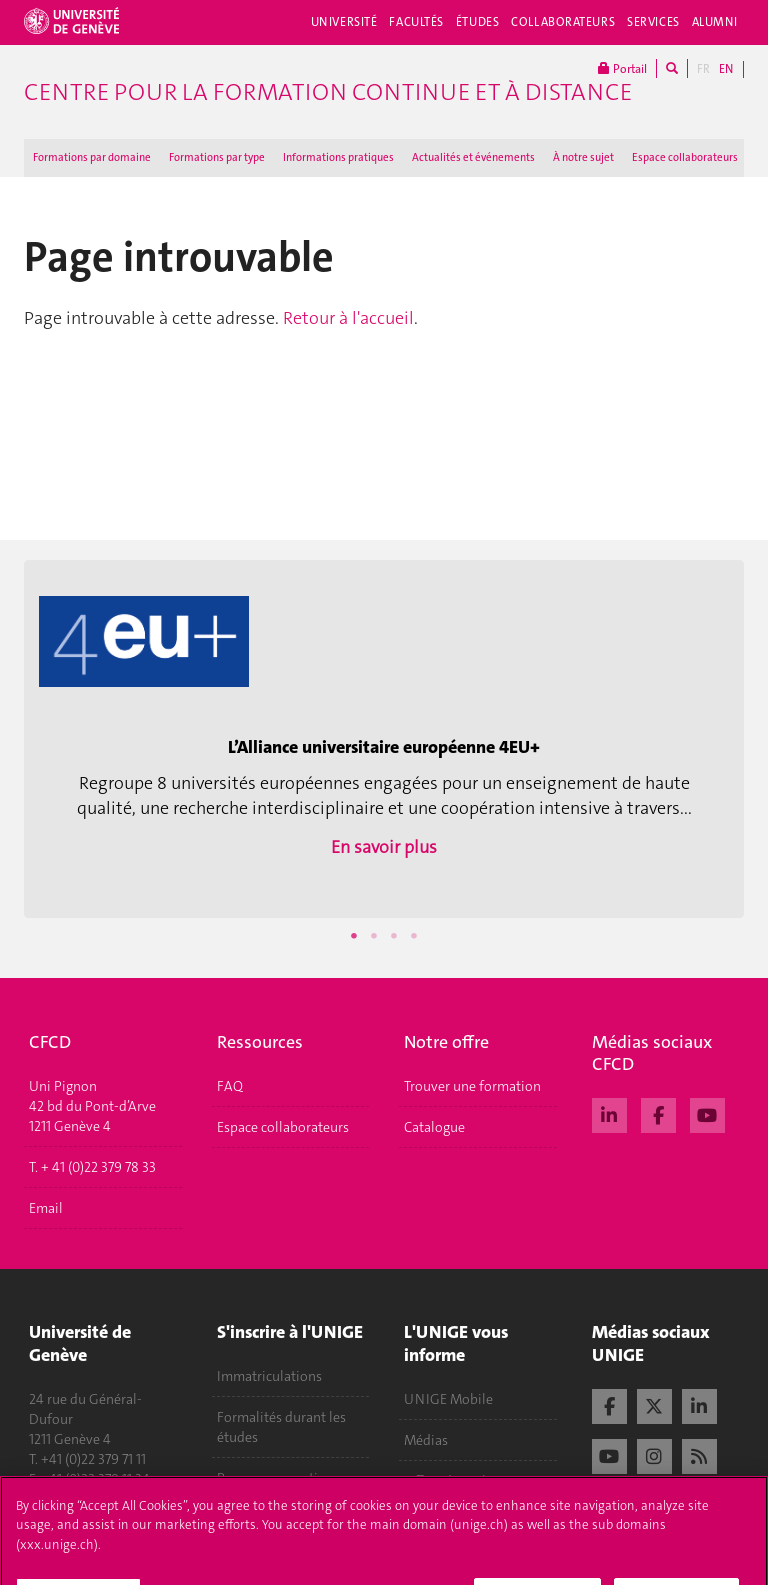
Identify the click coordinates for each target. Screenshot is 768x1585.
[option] (384, 734)
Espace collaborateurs (685, 157)
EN (726, 69)
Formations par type (217, 157)
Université (344, 22)
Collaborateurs (563, 22)
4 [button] (414, 936)
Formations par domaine (92, 157)
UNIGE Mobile (448, 1399)
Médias (426, 1440)
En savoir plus (384, 847)
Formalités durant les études (281, 1427)
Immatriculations (269, 1376)
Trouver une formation (472, 1086)
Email (46, 1208)
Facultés (416, 22)
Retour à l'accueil (348, 318)
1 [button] (354, 936)
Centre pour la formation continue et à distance (328, 92)
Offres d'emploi (451, 1481)
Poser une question (275, 1478)
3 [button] (394, 936)
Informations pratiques (338, 157)
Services (653, 22)
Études (477, 22)
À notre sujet (583, 157)
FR (703, 69)
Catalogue (434, 1127)
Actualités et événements (473, 157)
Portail (622, 68)
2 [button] (374, 936)
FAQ (230, 1086)
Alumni (715, 22)
